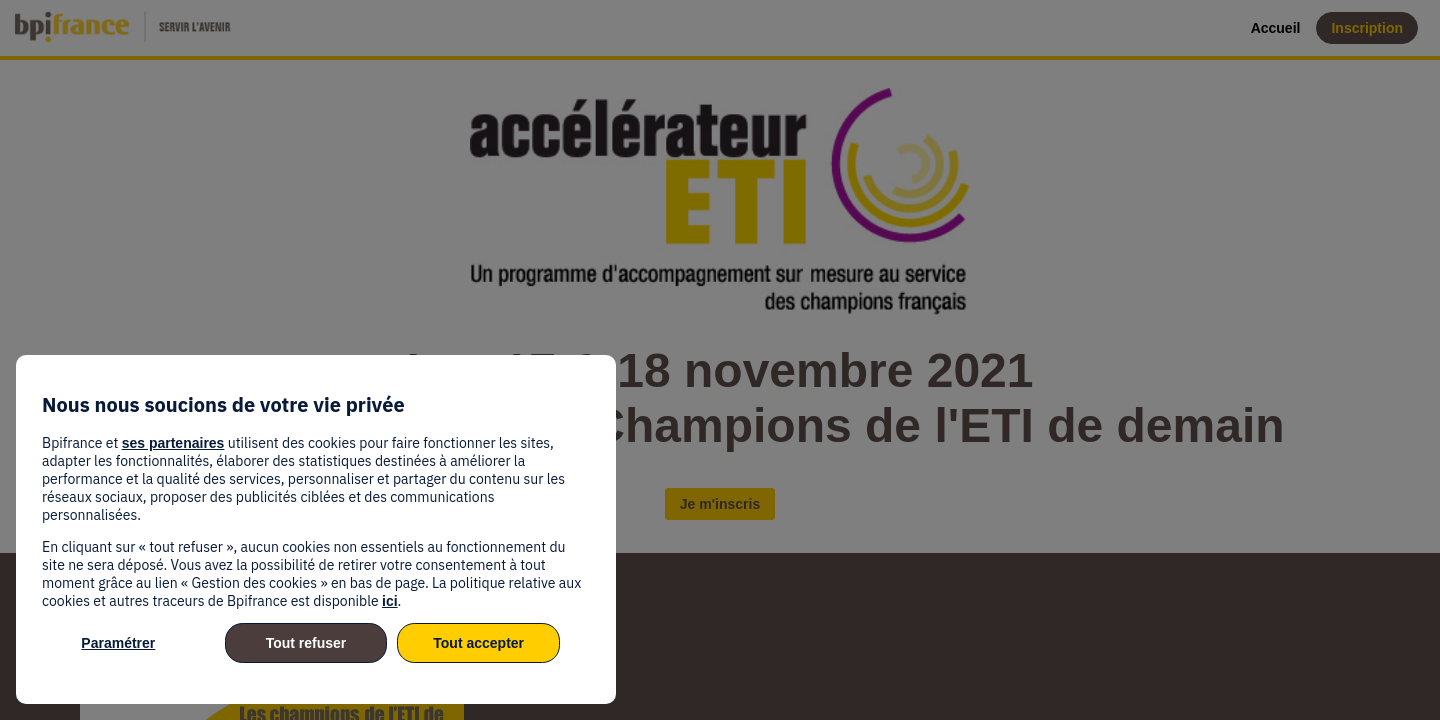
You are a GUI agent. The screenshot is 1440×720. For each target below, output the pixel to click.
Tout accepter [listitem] (478, 643)
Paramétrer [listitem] (118, 643)
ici (390, 601)
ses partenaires (173, 443)
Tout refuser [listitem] (306, 643)
